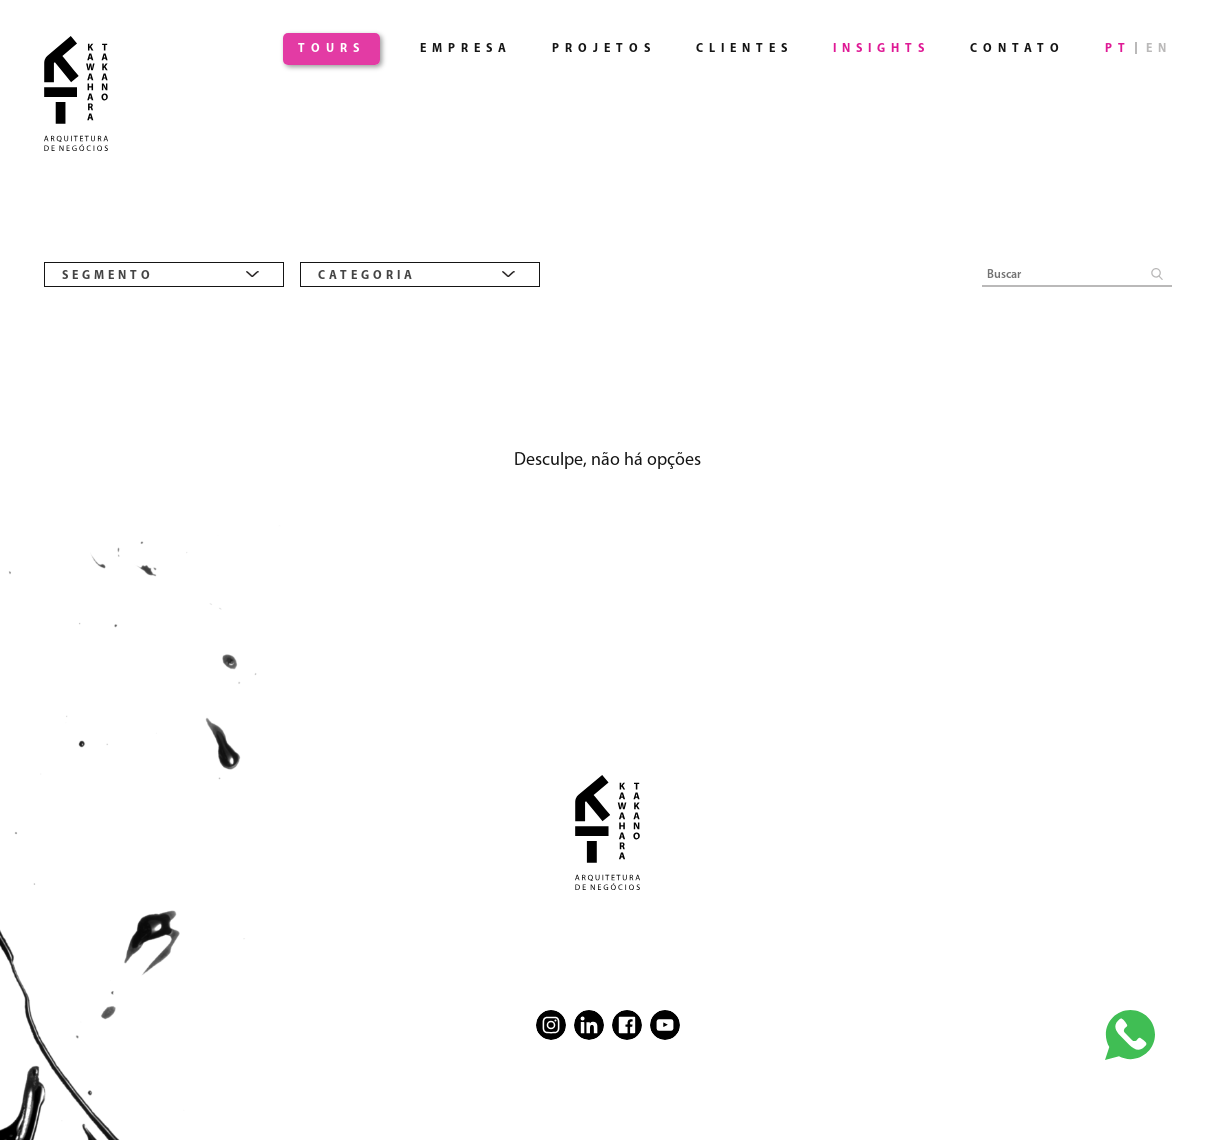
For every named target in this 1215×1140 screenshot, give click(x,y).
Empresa (466, 49)
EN (1159, 49)
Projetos (604, 49)
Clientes (744, 49)
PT (1118, 49)
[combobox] (164, 274)
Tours (331, 49)
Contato (1017, 49)
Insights (881, 49)
